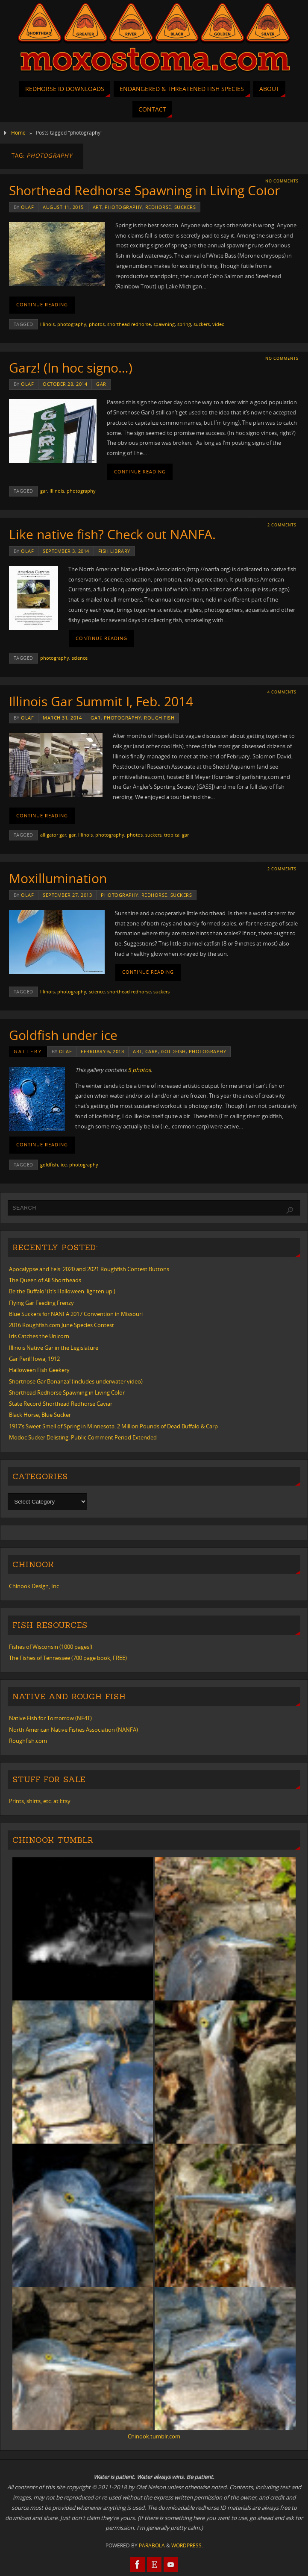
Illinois (47, 324)
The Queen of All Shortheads (45, 1280)
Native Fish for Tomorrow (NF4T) (50, 1718)
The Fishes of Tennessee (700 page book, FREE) (68, 1658)
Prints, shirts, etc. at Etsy (39, 1801)
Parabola (152, 2545)
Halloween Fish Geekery (39, 1370)
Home (18, 132)
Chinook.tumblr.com (154, 2436)
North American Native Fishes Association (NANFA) (73, 1729)
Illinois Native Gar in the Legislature (53, 1347)
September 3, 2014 (66, 551)
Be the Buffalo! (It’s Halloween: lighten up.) (62, 1291)
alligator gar (53, 834)
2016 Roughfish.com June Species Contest (61, 1325)
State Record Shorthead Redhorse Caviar (60, 1403)
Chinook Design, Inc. (34, 1586)
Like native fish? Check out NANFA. (112, 534)
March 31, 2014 (62, 717)
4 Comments (281, 692)
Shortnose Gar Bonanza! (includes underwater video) (76, 1381)
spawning (164, 324)
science (80, 658)
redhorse (158, 207)
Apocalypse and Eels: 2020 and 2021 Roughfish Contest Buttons (89, 1269)
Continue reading (42, 305)
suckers (185, 207)
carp (151, 1051)
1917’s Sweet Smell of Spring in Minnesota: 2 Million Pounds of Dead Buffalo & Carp (113, 1426)
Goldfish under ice (63, 1035)
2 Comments (281, 525)
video (218, 324)
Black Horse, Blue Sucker (40, 1415)
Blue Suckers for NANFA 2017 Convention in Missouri (76, 1314)
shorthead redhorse (129, 324)
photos (97, 324)
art (97, 207)
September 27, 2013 (67, 895)
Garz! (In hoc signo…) (70, 367)
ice (64, 1164)
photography (123, 207)
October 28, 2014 (65, 384)
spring (184, 324)
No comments (282, 181)
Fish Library (114, 551)
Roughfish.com (28, 1741)
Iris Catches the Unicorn (39, 1336)
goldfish (173, 1051)
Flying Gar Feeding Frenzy (41, 1303)
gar (101, 384)
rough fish (159, 717)
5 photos (139, 1070)
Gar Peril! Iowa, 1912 (34, 1359)
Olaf (27, 207)
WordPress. (187, 2545)
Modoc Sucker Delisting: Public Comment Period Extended (83, 1437)
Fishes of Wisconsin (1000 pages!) (50, 1647)
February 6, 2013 (102, 1051)
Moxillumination (58, 878)
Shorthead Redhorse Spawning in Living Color (144, 190)
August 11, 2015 (63, 207)
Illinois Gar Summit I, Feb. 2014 (101, 701)
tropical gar (176, 834)
